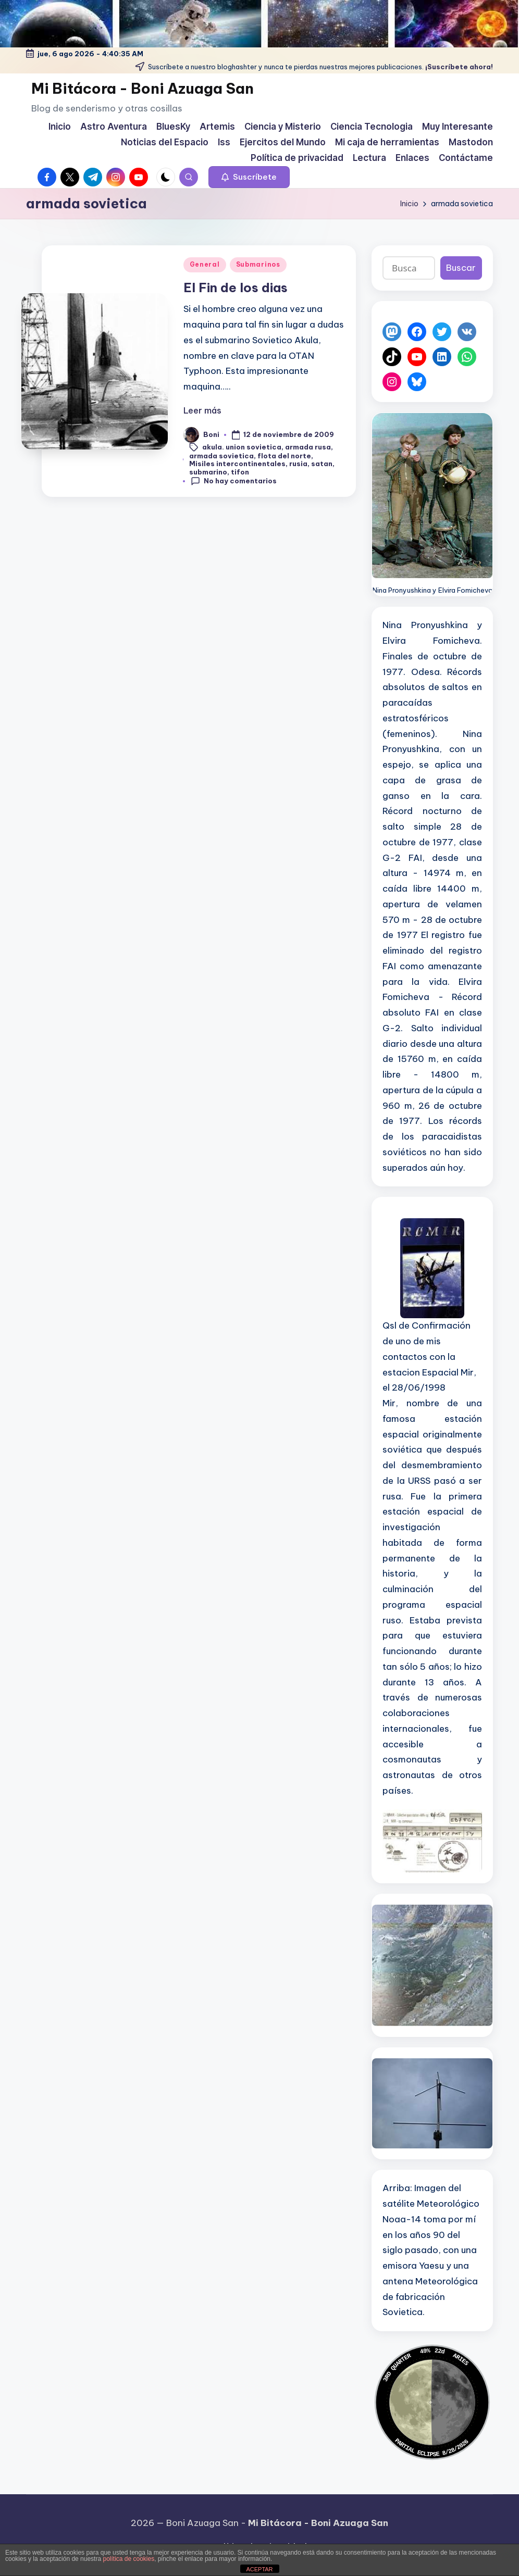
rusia (298, 463)
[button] (249, 177)
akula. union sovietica (241, 446)
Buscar (461, 267)
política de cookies (128, 2558)
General (205, 264)
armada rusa (308, 446)
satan (321, 463)
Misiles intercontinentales (237, 463)
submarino (208, 472)
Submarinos (258, 264)
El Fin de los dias (235, 287)
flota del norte (284, 456)
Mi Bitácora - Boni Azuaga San (142, 88)
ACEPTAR (259, 2569)
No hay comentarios (234, 481)
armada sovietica (221, 456)
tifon (240, 472)
